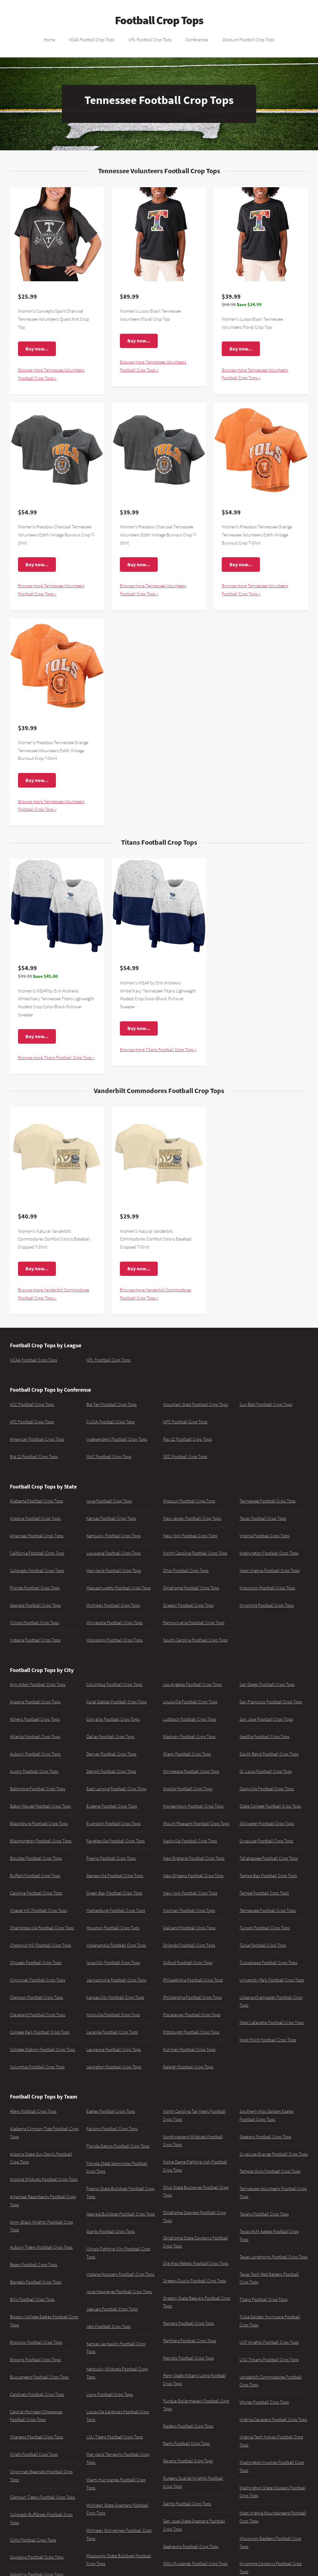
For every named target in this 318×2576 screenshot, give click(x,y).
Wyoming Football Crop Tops (266, 1605)
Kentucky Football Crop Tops (113, 1536)
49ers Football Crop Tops (33, 2111)
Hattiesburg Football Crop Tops (115, 1910)
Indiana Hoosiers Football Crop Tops (120, 2274)
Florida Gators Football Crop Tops (117, 2146)
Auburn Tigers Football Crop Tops (41, 2247)
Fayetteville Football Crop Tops (115, 1841)
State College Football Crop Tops (270, 1806)
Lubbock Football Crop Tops (189, 1719)
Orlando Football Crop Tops (189, 1945)
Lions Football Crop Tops (109, 2394)
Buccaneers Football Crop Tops (39, 2377)
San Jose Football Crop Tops (266, 1719)
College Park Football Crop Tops (40, 2032)
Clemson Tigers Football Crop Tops (42, 2497)
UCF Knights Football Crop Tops (269, 2342)
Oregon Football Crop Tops (188, 1605)
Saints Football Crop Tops (187, 2503)
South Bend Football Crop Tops (268, 1754)
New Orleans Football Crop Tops (193, 1875)
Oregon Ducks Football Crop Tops (194, 2281)
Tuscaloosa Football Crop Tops (268, 1962)
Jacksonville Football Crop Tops (116, 1980)
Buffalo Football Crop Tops (35, 1875)
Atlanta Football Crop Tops (35, 1736)
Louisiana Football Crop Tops (113, 1553)
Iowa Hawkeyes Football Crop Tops (119, 2291)
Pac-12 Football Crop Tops (187, 1439)
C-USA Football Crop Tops (110, 1422)
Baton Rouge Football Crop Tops (40, 1806)
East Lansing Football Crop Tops (116, 1789)
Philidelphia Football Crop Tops (192, 1997)
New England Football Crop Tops (194, 1858)
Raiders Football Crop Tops (188, 2426)
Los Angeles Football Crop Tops (192, 1684)
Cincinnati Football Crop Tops (37, 1980)
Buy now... (36, 349)
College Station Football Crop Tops (42, 2049)
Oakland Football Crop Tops (189, 1928)
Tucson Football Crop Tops (264, 1928)
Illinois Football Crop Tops (34, 1622)
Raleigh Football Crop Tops (188, 2067)
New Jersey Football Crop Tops (192, 1518)
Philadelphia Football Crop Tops (193, 1980)
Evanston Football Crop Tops (113, 1823)
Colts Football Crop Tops (33, 2540)
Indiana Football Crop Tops (35, 1640)
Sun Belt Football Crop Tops (265, 1404)
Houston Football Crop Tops (112, 1928)
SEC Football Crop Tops (185, 1456)
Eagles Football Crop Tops (110, 2111)
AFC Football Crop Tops (32, 1422)
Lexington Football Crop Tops (113, 2067)
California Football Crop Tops (37, 1553)
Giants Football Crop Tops (110, 2231)
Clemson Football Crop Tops (36, 1997)
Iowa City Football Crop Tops (113, 1962)
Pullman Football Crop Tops (189, 2049)
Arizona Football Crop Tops (35, 1518)
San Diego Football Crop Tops (267, 1684)
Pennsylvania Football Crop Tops (194, 1622)
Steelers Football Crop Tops (265, 2137)
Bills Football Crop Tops (32, 2299)
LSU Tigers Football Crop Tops (114, 2437)
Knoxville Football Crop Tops (113, 2015)
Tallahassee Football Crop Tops (268, 1858)
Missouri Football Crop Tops (189, 1501)
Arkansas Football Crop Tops (36, 1536)
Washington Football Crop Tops (268, 1553)
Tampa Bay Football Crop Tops (268, 1875)
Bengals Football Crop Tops (35, 2282)
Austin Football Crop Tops (34, 1771)
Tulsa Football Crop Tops (262, 1945)
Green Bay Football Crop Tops (114, 1893)
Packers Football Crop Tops (188, 2323)
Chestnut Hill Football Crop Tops (40, 1945)
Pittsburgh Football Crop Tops (191, 2032)
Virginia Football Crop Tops (264, 1536)
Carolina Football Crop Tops (36, 1893)
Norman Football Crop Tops (189, 1910)
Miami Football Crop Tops (187, 1754)
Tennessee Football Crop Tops (267, 1501)
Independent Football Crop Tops (116, 1439)
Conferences (196, 39)
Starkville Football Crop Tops (266, 1789)
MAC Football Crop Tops (108, 1456)
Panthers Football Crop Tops (189, 2340)
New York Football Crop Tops (190, 1536)
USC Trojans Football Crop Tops (269, 2359)
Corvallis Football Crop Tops (112, 1719)
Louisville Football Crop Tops (190, 1702)
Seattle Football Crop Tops (264, 1736)
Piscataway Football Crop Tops (191, 2015)
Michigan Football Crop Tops (113, 1605)
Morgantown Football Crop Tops (193, 1806)
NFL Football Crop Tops (150, 39)
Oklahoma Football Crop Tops (191, 1588)
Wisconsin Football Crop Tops (267, 1588)
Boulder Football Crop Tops (36, 1858)
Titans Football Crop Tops (263, 2299)
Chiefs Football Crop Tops (34, 2454)
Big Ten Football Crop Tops (111, 1404)
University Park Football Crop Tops (271, 1980)
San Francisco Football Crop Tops (270, 1702)
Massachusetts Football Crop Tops (118, 1588)
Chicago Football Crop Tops (35, 1962)
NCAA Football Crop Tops (91, 39)
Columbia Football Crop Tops (37, 2067)
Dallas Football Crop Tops (110, 1736)
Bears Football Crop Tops (33, 2264)
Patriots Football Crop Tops (188, 2358)
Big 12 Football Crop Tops (34, 1456)
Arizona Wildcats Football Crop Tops (44, 2179)
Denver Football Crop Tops (111, 1754)
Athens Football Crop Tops (35, 1719)
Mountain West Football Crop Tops (195, 1404)
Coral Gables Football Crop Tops (116, 1702)
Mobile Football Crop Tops (187, 1789)
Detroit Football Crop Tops (111, 1771)
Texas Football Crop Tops (262, 1518)
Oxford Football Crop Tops (187, 1962)
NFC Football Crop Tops (185, 1422)
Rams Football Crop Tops (186, 2443)
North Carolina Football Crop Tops (195, 1553)
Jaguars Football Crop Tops (112, 2309)
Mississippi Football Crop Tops (114, 1640)
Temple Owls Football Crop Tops (269, 2171)
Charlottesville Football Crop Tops (42, 1928)
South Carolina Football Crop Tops (195, 1640)
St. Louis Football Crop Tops (265, 1771)
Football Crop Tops (159, 20)
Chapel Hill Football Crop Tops (38, 1910)
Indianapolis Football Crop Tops (116, 1945)
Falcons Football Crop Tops (112, 2128)
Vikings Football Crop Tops (264, 2402)
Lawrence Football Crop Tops (113, 2049)
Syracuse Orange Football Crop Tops (273, 2154)
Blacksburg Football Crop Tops (39, 1823)
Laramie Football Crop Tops (112, 2032)
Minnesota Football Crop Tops (114, 1622)
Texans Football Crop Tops (264, 2214)
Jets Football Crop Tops (108, 2326)
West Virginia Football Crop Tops (269, 1570)
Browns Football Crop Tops (35, 2359)
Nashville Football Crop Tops (190, 1841)
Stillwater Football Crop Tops (266, 1823)
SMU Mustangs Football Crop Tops (195, 2563)
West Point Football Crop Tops (267, 2040)
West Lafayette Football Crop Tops (271, 2022)
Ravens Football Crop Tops (188, 2461)
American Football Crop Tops (37, 1439)
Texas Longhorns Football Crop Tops (273, 2257)
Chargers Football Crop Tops (36, 2437)
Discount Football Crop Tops (248, 39)
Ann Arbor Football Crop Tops (38, 1684)
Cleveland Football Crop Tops (37, 2015)
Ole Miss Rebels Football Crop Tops (196, 2263)
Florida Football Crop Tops (35, 1588)
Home (49, 39)
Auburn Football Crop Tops (35, 1754)
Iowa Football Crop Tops (109, 1501)
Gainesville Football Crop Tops (114, 1875)
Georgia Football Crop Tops (35, 1605)
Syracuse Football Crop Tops (266, 1841)
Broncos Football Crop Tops (36, 2342)
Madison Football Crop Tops (189, 1736)
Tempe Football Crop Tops (264, 1893)
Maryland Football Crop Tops (113, 1570)
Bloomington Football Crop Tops (40, 1841)
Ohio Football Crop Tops (186, 1570)
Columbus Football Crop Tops (114, 1684)
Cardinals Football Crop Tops (37, 2394)
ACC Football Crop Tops (32, 1404)
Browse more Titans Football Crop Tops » (56, 1057)
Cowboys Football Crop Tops (37, 2557)
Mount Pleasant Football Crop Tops (196, 1823)
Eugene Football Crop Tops (111, 1806)
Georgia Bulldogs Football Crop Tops (120, 2214)
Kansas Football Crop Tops (111, 1518)
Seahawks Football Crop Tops (190, 2546)
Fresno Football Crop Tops (111, 1858)
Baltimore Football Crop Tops (37, 1789)
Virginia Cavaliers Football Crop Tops (273, 2419)
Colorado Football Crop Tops (37, 1570)
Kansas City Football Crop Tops (115, 1997)
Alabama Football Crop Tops (36, 1501)
